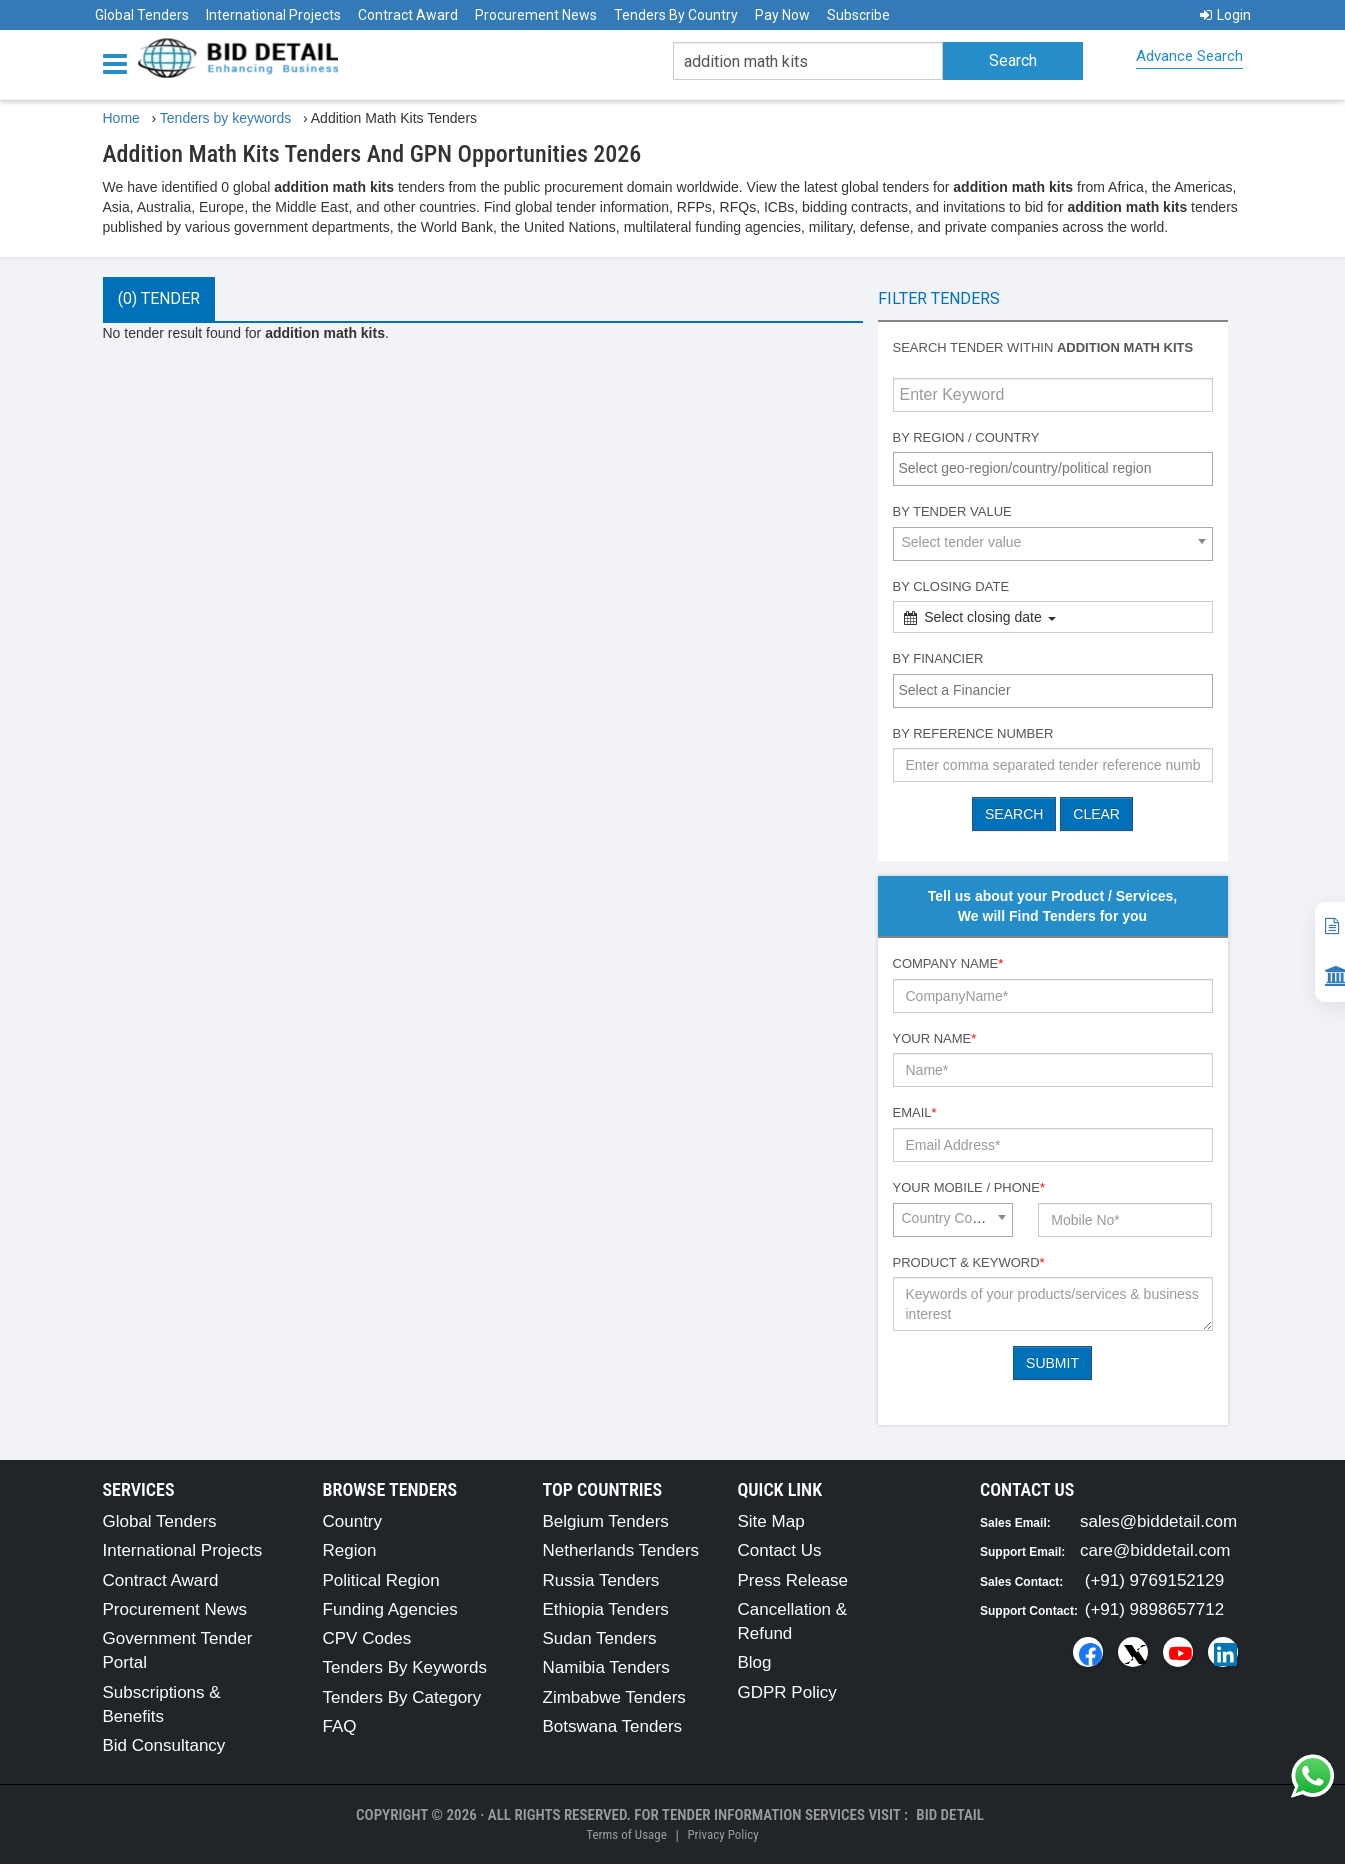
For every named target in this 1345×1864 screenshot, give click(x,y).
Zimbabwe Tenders (614, 1697)
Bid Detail (950, 1815)
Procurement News (536, 15)
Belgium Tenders (606, 1521)
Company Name (948, 963)
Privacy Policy (722, 1834)
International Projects (273, 15)
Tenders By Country (676, 15)
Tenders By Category (402, 1697)
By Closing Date (951, 586)
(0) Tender (159, 298)
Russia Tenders (601, 1580)
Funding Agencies (390, 1609)
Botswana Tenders (613, 1726)
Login (1225, 15)
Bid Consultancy (164, 1745)
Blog (755, 1662)
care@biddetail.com (1155, 1550)
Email (915, 1112)
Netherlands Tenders (621, 1550)
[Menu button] (120, 62)
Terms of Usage (626, 1834)
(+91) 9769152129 (1154, 1580)
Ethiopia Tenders (606, 1609)
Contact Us (780, 1550)
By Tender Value (952, 511)
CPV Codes (367, 1638)
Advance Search (1189, 56)
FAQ (340, 1726)
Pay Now (782, 15)
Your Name (935, 1038)
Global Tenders (142, 15)
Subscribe (858, 15)
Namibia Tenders (606, 1667)
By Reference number (973, 733)
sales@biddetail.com (1158, 1521)
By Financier (938, 658)
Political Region (381, 1580)
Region (350, 1550)
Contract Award (408, 15)
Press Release (793, 1580)
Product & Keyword (969, 1262)
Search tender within (1043, 347)
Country (353, 1521)
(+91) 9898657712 (1154, 1609)
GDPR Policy (787, 1692)
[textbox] (1058, 468)
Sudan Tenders (600, 1638)
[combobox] (1053, 469)
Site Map (771, 1521)
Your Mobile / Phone (969, 1187)
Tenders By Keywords (405, 1667)
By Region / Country (966, 437)
